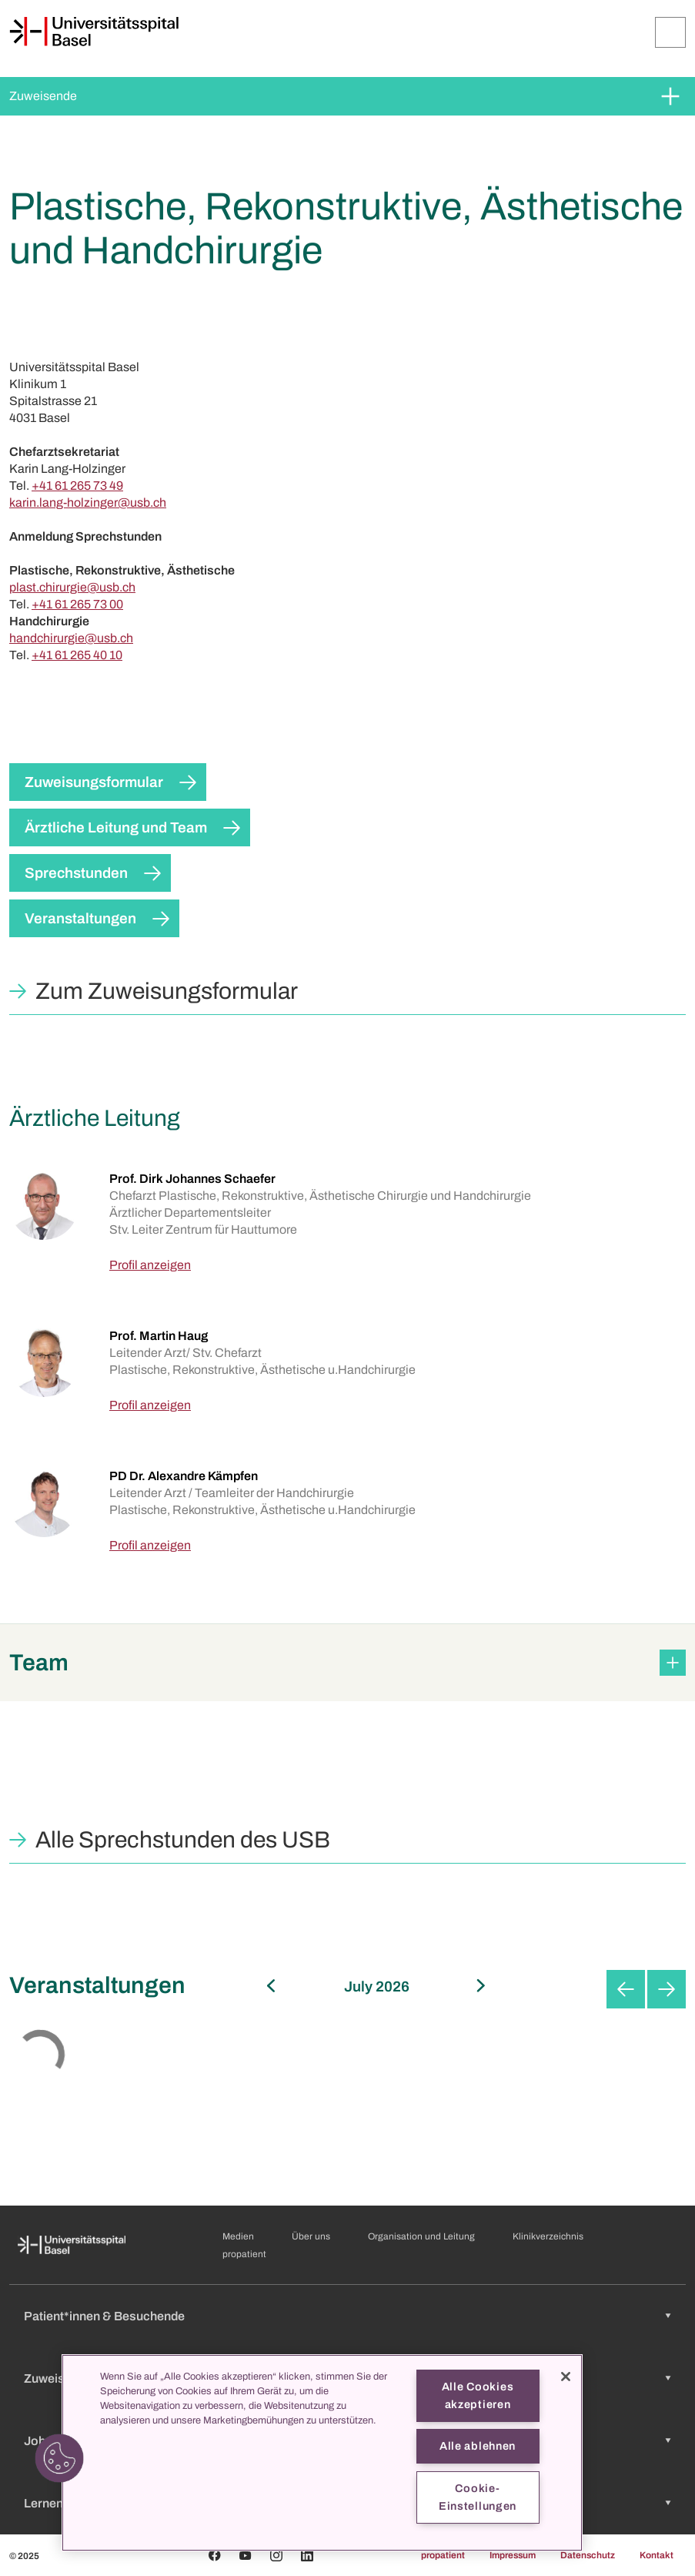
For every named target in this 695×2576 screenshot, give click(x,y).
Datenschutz (587, 2555)
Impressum (513, 2555)
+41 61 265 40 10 (77, 655)
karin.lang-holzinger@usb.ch (87, 502)
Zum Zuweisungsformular (166, 991)
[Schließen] (566, 2376)
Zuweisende (43, 95)
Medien (238, 2236)
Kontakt (656, 2555)
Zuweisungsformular (94, 782)
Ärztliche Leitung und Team (116, 827)
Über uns (311, 2236)
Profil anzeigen (150, 1264)
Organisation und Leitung (421, 2236)
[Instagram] (276, 2555)
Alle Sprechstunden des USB (182, 1839)
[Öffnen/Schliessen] (670, 32)
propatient (244, 2254)
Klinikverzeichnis (548, 2236)
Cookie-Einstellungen (477, 2497)
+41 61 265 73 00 (77, 604)
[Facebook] (215, 2555)
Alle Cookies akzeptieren (478, 2395)
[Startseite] (94, 31)
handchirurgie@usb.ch (71, 638)
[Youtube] (245, 2555)
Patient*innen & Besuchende (104, 2316)
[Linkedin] (307, 2555)
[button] (347, 1662)
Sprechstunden (76, 873)
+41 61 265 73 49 (77, 485)
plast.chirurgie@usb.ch (72, 587)
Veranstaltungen (80, 918)
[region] (322, 2452)
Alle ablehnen (477, 2446)
